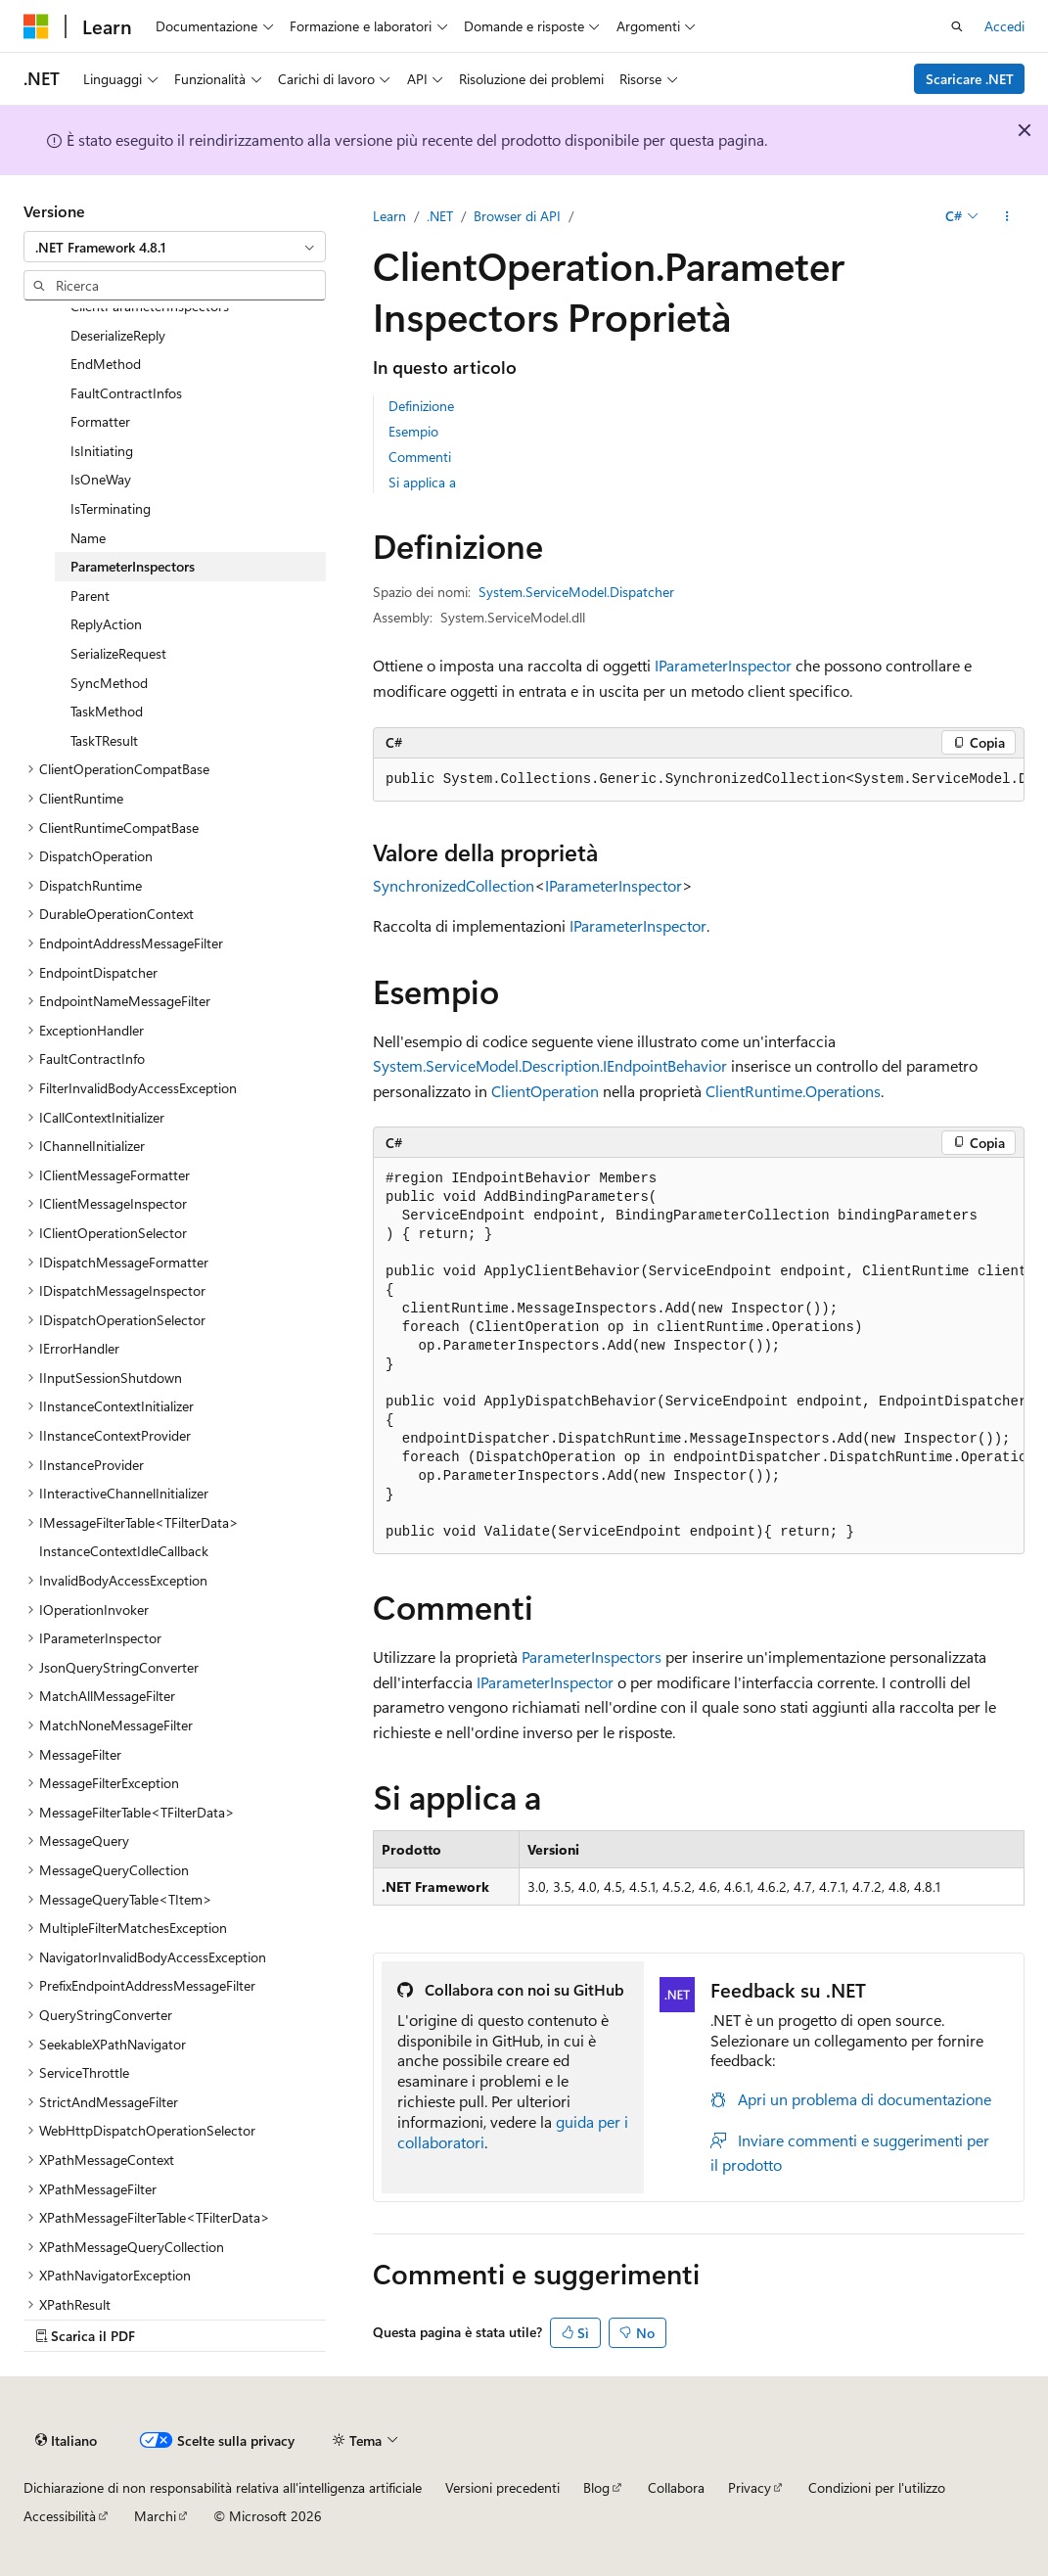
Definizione (421, 405)
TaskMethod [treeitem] (106, 711)
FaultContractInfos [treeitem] (126, 393)
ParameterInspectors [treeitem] (132, 566)
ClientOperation (545, 1091)
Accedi (1004, 26)
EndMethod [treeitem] (105, 363)
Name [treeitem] (88, 538)
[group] (699, 780)
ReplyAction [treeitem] (106, 624)
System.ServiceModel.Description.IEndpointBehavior (550, 1065)
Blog (596, 2487)
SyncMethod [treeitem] (109, 682)
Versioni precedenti (502, 2487)
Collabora (676, 2487)
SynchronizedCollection (453, 885)
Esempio (413, 431)
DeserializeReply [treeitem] (117, 335)
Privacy (749, 2487)
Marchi (155, 2516)
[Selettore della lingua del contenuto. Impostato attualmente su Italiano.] (66, 2440)
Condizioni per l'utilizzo (876, 2487)
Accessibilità (59, 2516)
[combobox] (174, 246)
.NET (440, 216)
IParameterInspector (723, 665)
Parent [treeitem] (90, 595)
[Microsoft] (36, 26)
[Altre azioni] (1007, 216)
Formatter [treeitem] (100, 421)
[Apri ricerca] (957, 26)
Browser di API (517, 216)
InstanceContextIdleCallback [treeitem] (123, 1550)
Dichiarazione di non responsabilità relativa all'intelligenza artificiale (222, 2487)
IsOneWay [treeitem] (100, 479)
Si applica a (422, 482)
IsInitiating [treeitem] (101, 450)
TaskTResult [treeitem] (104, 740)
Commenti (419, 456)
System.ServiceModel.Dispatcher (576, 591)
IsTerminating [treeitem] (110, 508)
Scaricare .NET (970, 78)
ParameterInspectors (591, 1656)
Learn (389, 216)
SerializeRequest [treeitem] (118, 653)
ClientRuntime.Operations (793, 1091)
